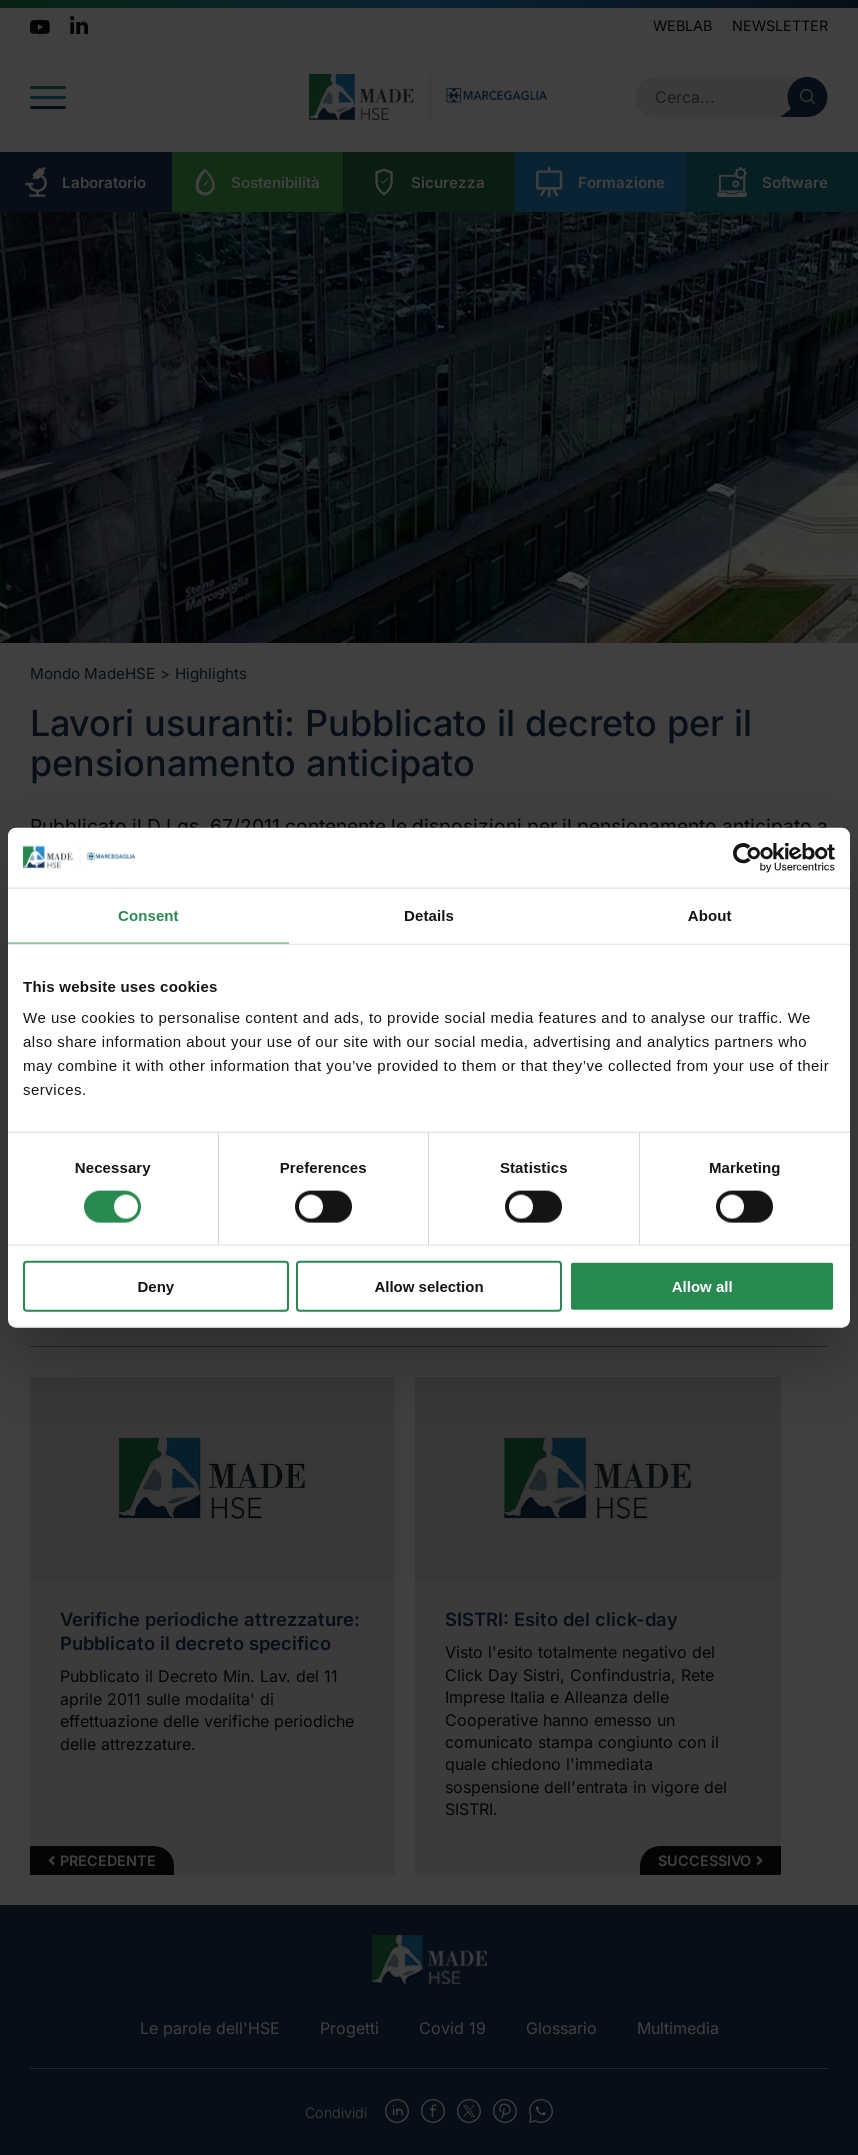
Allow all (702, 1286)
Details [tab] (429, 914)
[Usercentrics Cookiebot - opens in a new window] (747, 857)
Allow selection (428, 1286)
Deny (155, 1286)
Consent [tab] (148, 914)
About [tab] (710, 914)
